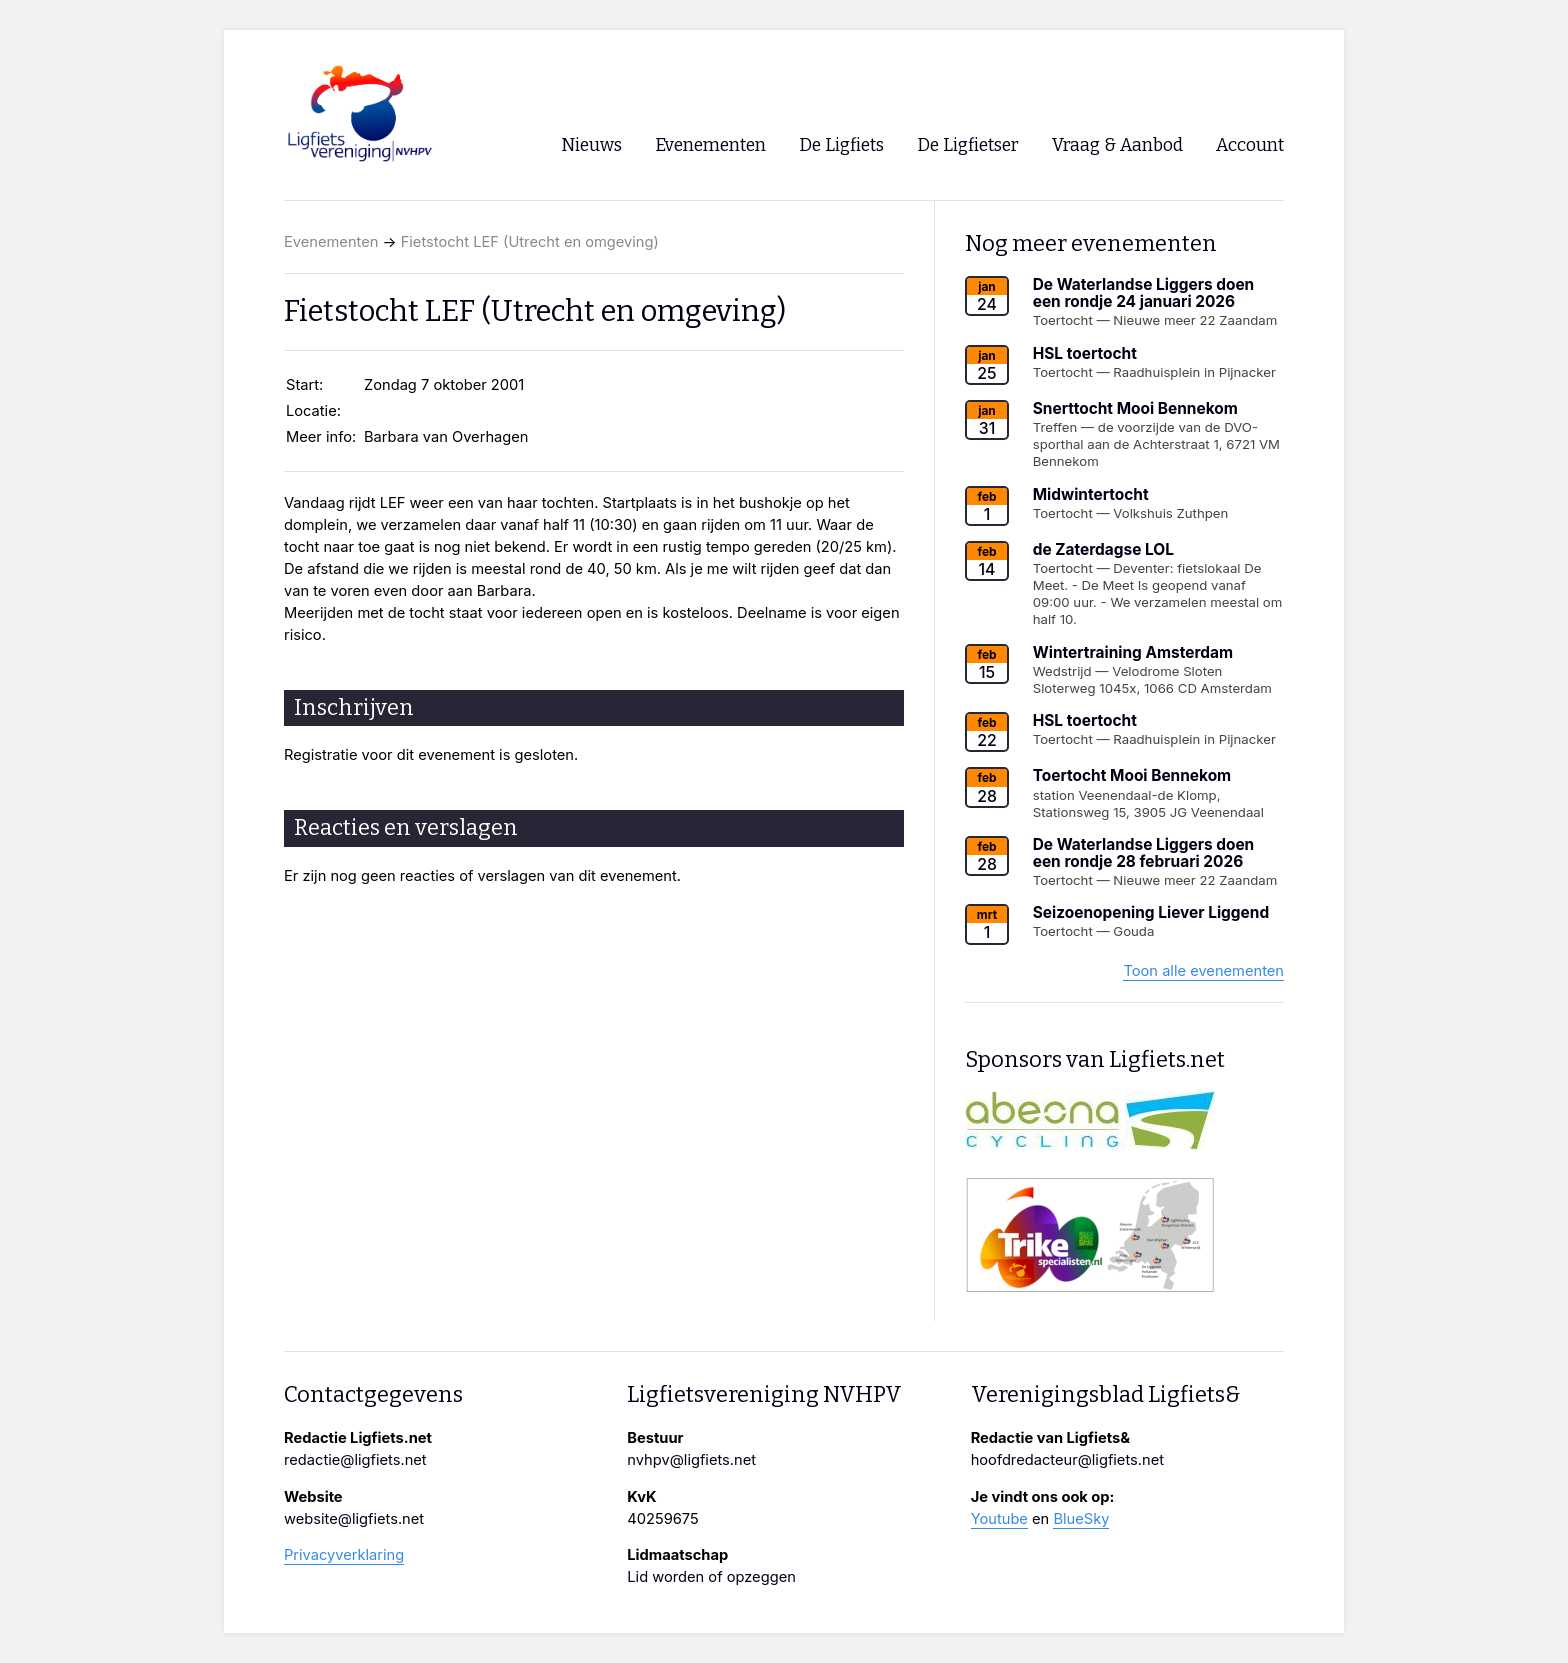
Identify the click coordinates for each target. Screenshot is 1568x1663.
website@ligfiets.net (354, 1519)
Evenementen (331, 242)
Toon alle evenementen (1203, 971)
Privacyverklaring (344, 1555)
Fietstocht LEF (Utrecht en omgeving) (530, 242)
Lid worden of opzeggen (711, 1577)
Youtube (999, 1519)
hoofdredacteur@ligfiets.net (1067, 1460)
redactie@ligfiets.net (355, 1460)
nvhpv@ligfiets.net (691, 1460)
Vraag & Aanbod (1117, 145)
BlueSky (1081, 1519)
